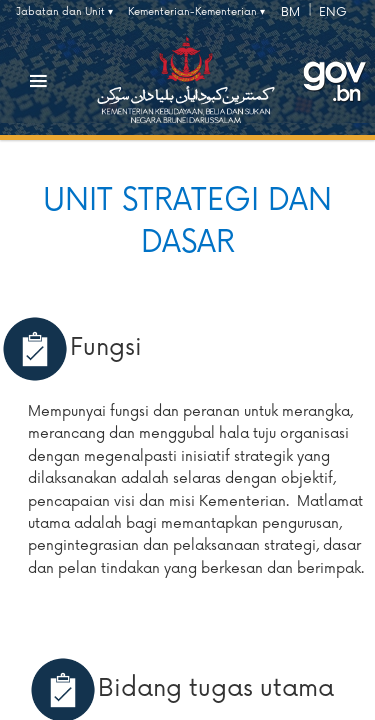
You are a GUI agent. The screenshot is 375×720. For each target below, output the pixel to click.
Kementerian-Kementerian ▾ (196, 12)
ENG (333, 12)
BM (290, 12)
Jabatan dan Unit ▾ (64, 12)
